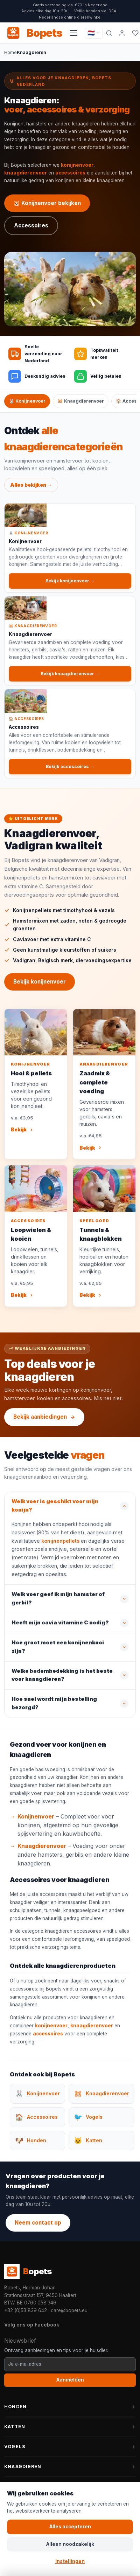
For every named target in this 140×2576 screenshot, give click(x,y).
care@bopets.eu (69, 2310)
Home (10, 52)
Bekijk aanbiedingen (44, 1416)
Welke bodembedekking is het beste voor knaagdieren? (62, 1677)
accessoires (70, 173)
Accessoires (31, 225)
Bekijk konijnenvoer (39, 984)
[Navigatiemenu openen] (73, 33)
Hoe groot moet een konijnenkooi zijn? (58, 1649)
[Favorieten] (135, 33)
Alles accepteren (70, 2526)
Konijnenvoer (36, 1818)
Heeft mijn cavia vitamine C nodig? (60, 1625)
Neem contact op (38, 2222)
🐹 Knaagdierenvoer (80, 401)
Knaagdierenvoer (42, 1848)
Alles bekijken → (31, 487)
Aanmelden (70, 2380)
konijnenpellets (60, 1543)
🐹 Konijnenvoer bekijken (47, 203)
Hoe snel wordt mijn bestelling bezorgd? (54, 1705)
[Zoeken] (109, 33)
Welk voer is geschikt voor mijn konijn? (55, 1508)
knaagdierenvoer (25, 173)
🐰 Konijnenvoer (27, 401)
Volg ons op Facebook (31, 2325)
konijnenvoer (77, 165)
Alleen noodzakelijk (70, 2544)
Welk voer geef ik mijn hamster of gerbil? (58, 1601)
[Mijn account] (122, 33)
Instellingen (70, 2561)
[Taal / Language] (94, 33)
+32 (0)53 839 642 (25, 2310)
